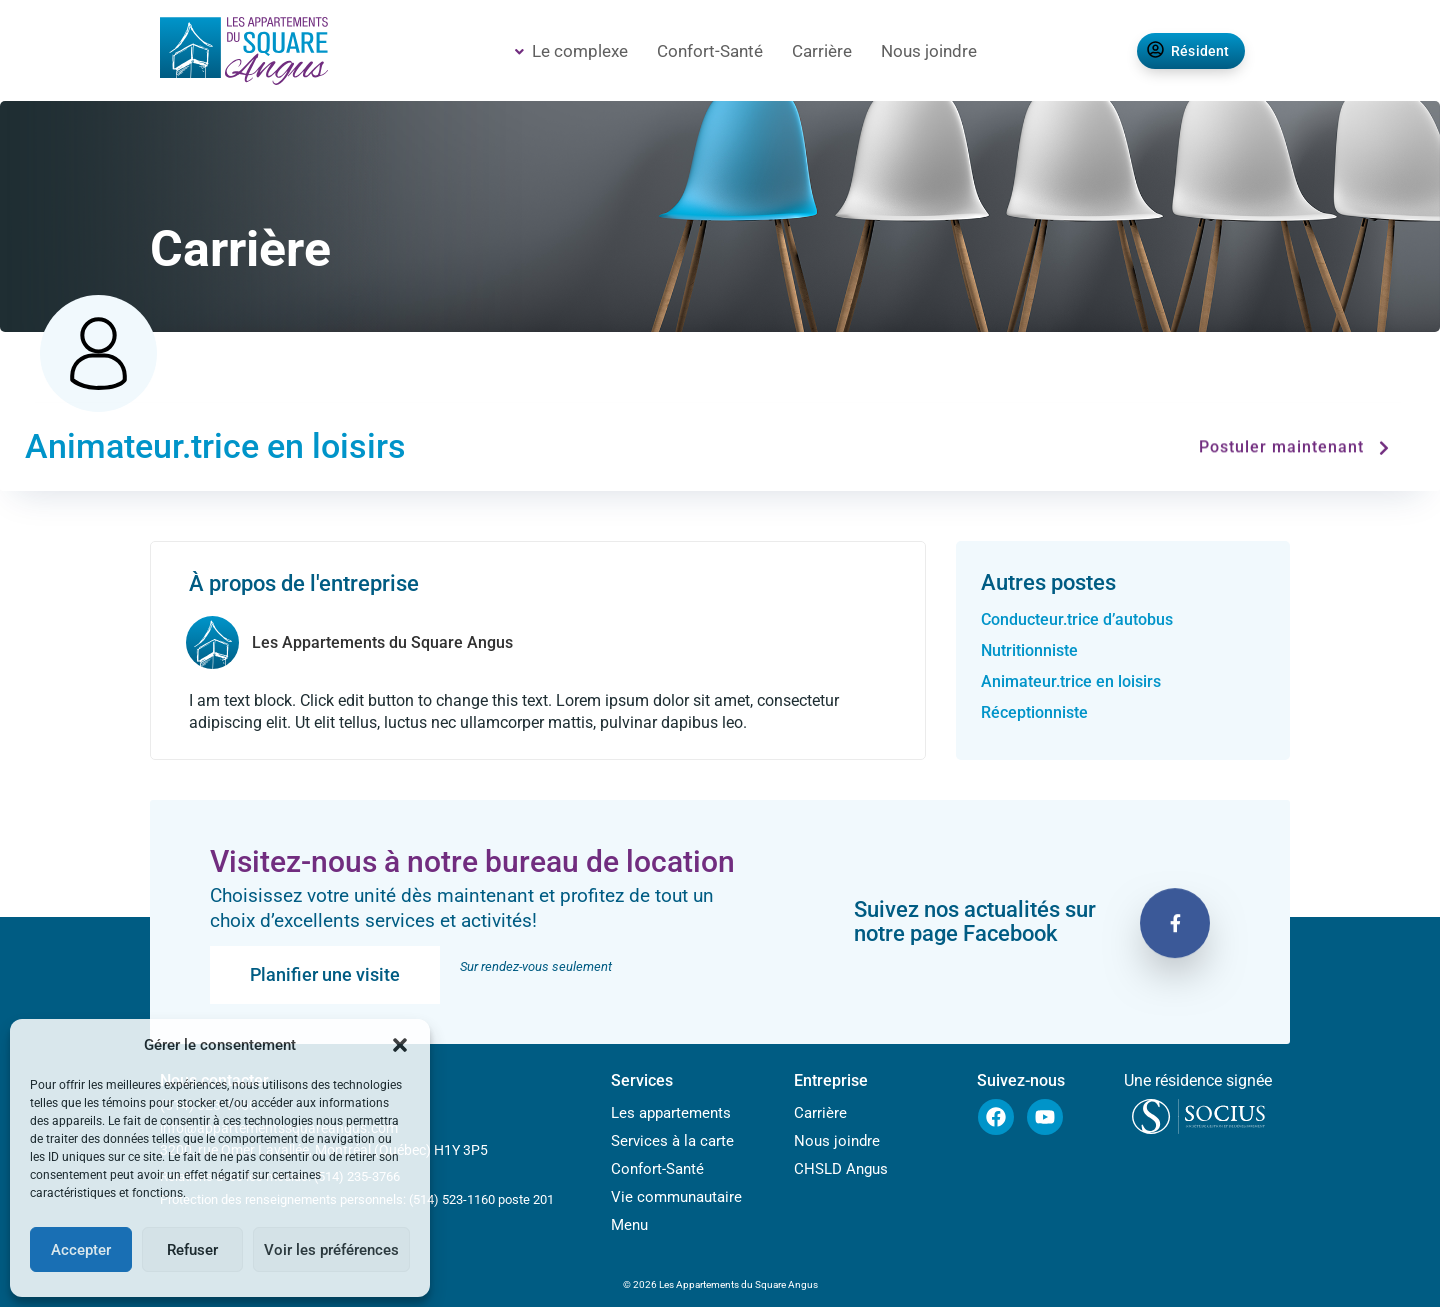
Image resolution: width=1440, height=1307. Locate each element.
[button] (400, 1045)
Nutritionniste (1031, 650)
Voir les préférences (331, 1250)
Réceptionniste (1034, 712)
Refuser (192, 1250)
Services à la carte (672, 1141)
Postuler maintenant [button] (1297, 447)
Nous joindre (929, 51)
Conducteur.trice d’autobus (1077, 619)
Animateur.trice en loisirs (1071, 681)
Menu (629, 1225)
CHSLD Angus (841, 1169)
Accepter (81, 1250)
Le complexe (571, 51)
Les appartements (671, 1113)
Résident (1188, 51)
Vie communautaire (676, 1197)
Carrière (822, 51)
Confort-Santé (710, 51)
